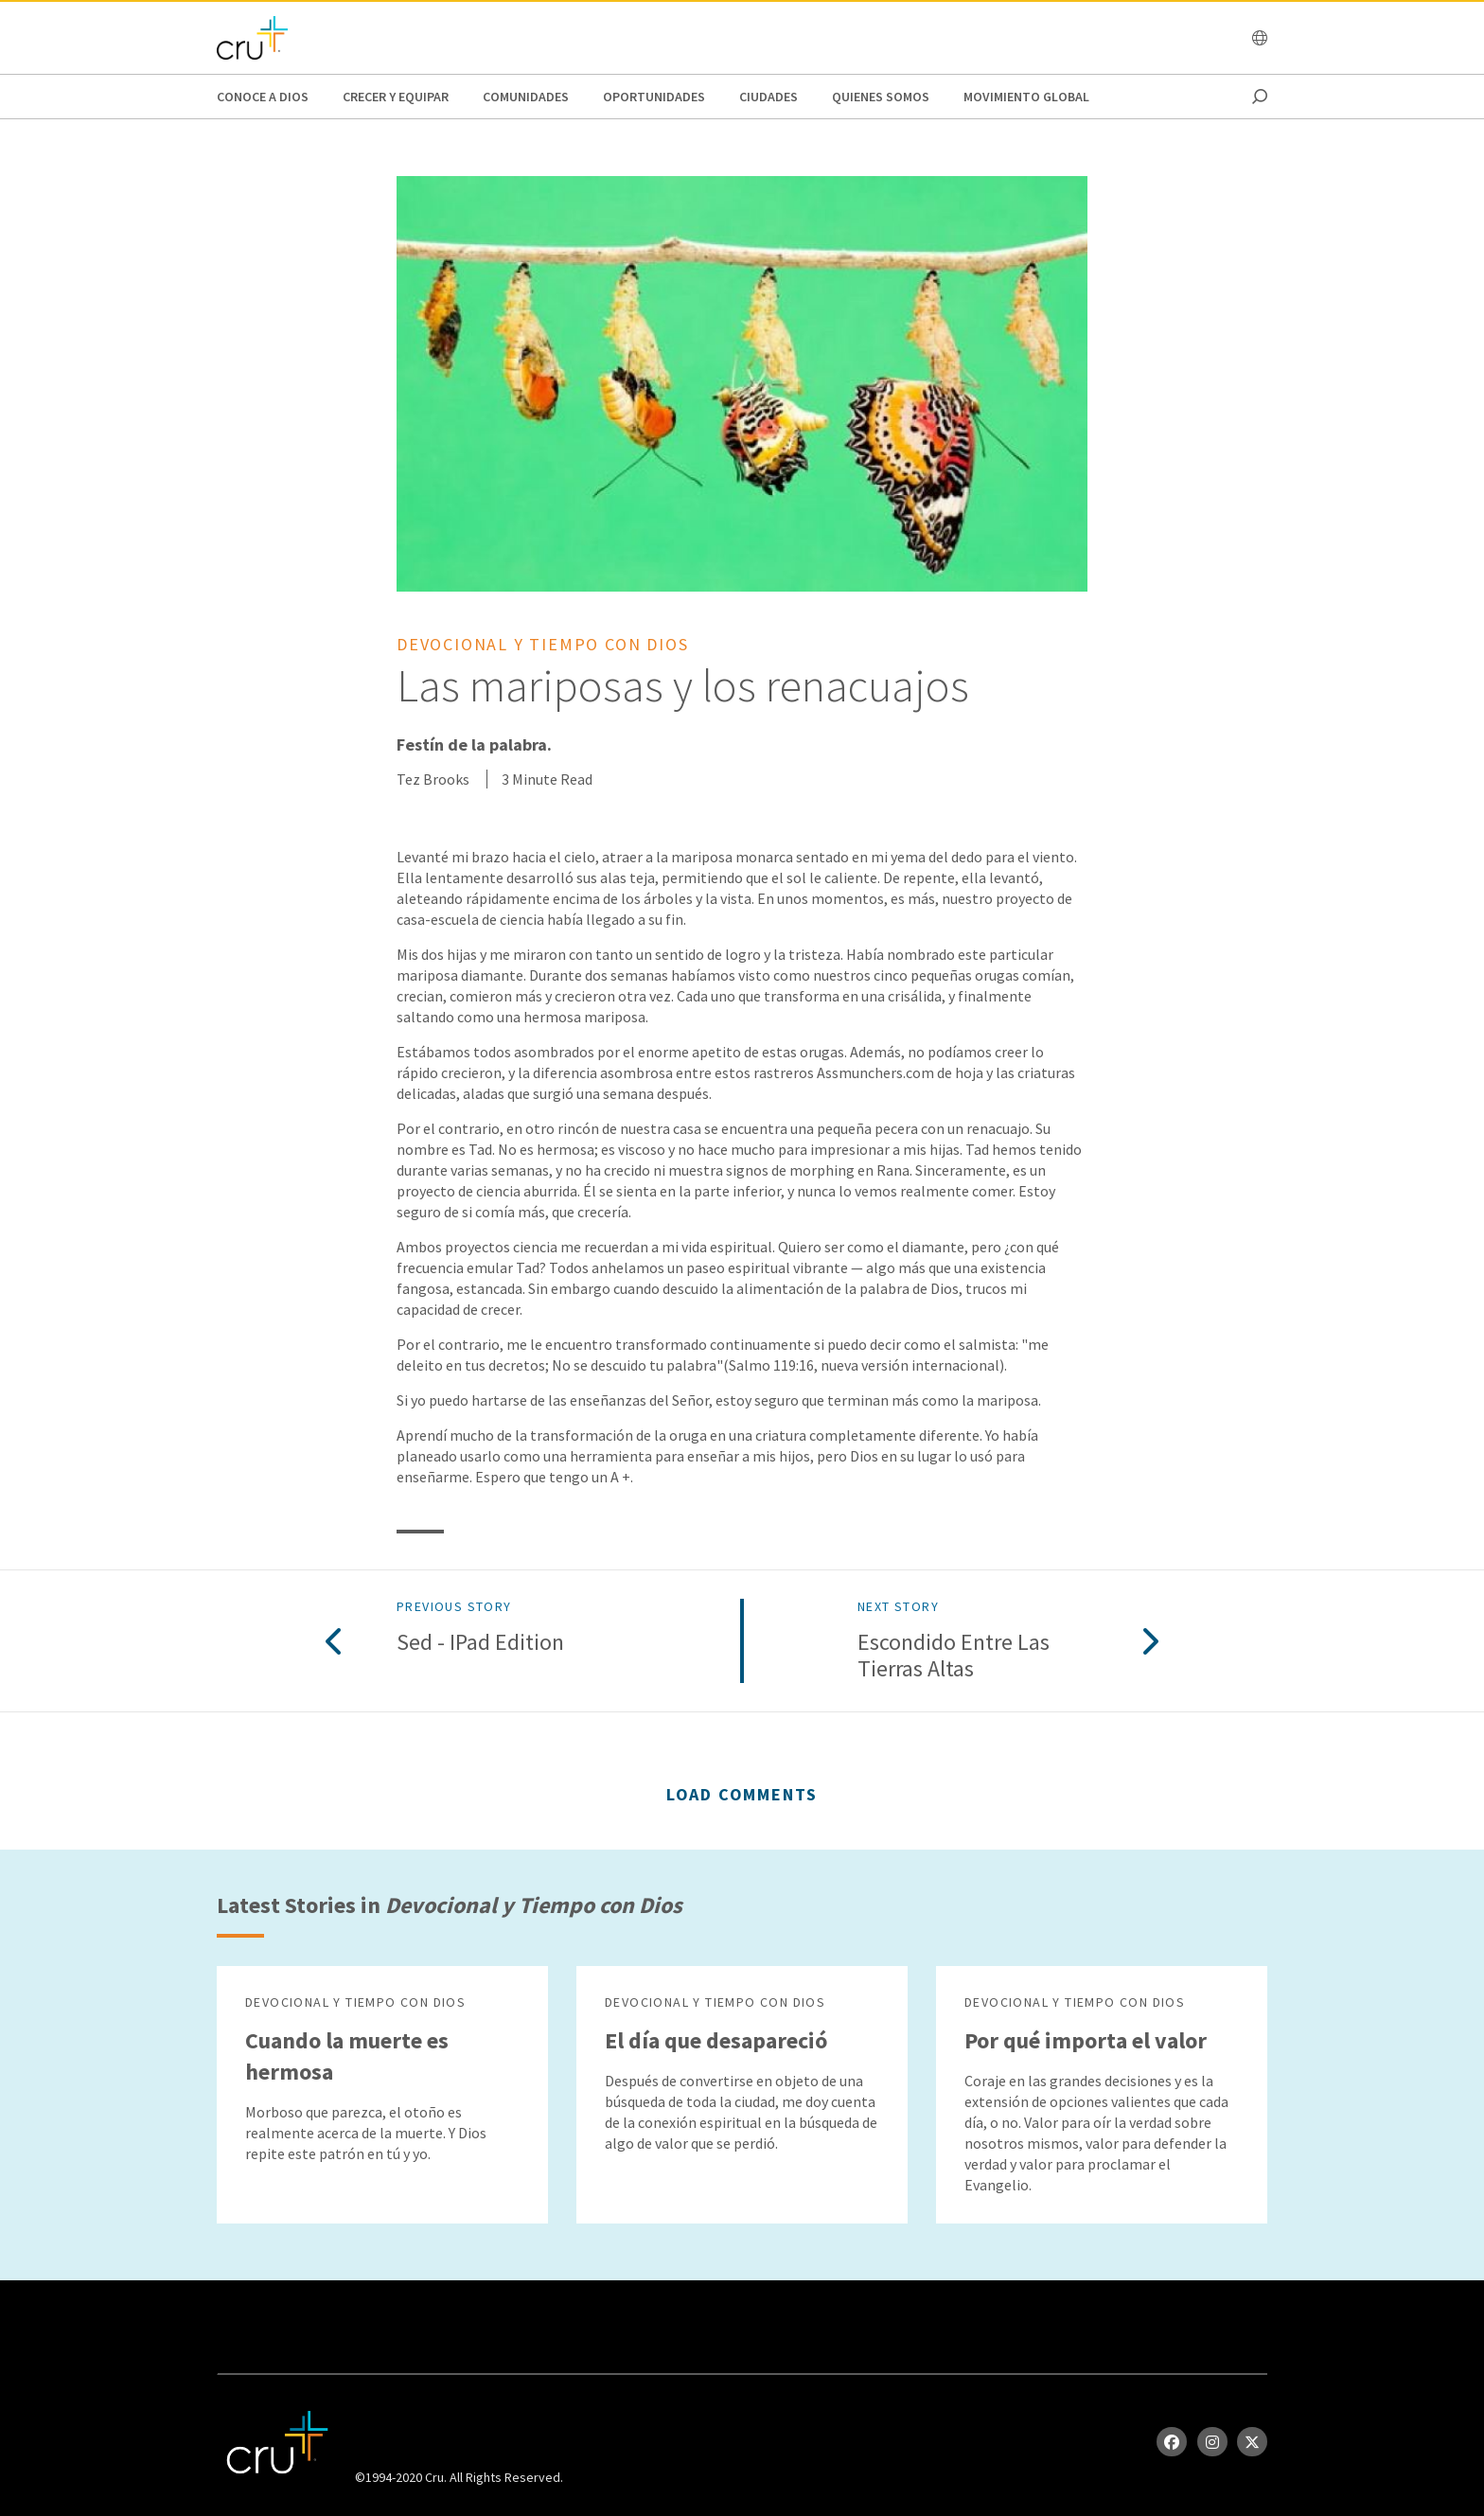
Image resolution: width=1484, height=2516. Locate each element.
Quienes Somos (880, 96)
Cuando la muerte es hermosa (347, 2056)
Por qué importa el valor (1085, 2040)
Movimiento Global (1026, 96)
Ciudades (768, 96)
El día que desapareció (716, 2040)
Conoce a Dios (263, 96)
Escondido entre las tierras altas (953, 1656)
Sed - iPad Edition (480, 1643)
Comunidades (526, 96)
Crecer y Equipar (396, 96)
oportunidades (654, 96)
